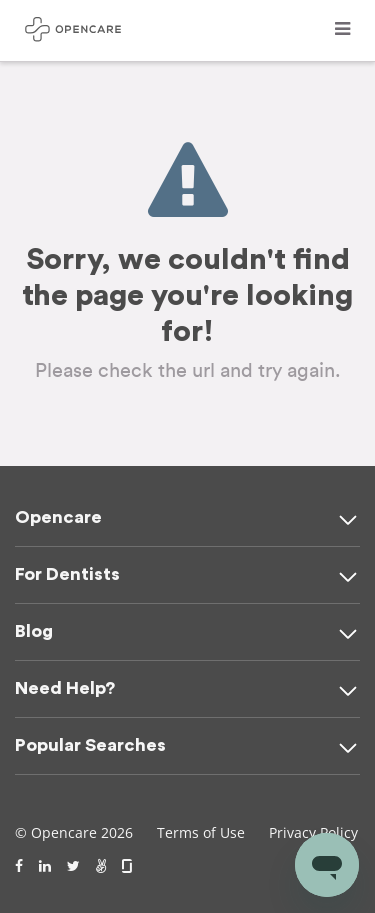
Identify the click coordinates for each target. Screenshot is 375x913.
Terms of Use (201, 832)
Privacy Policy (313, 832)
